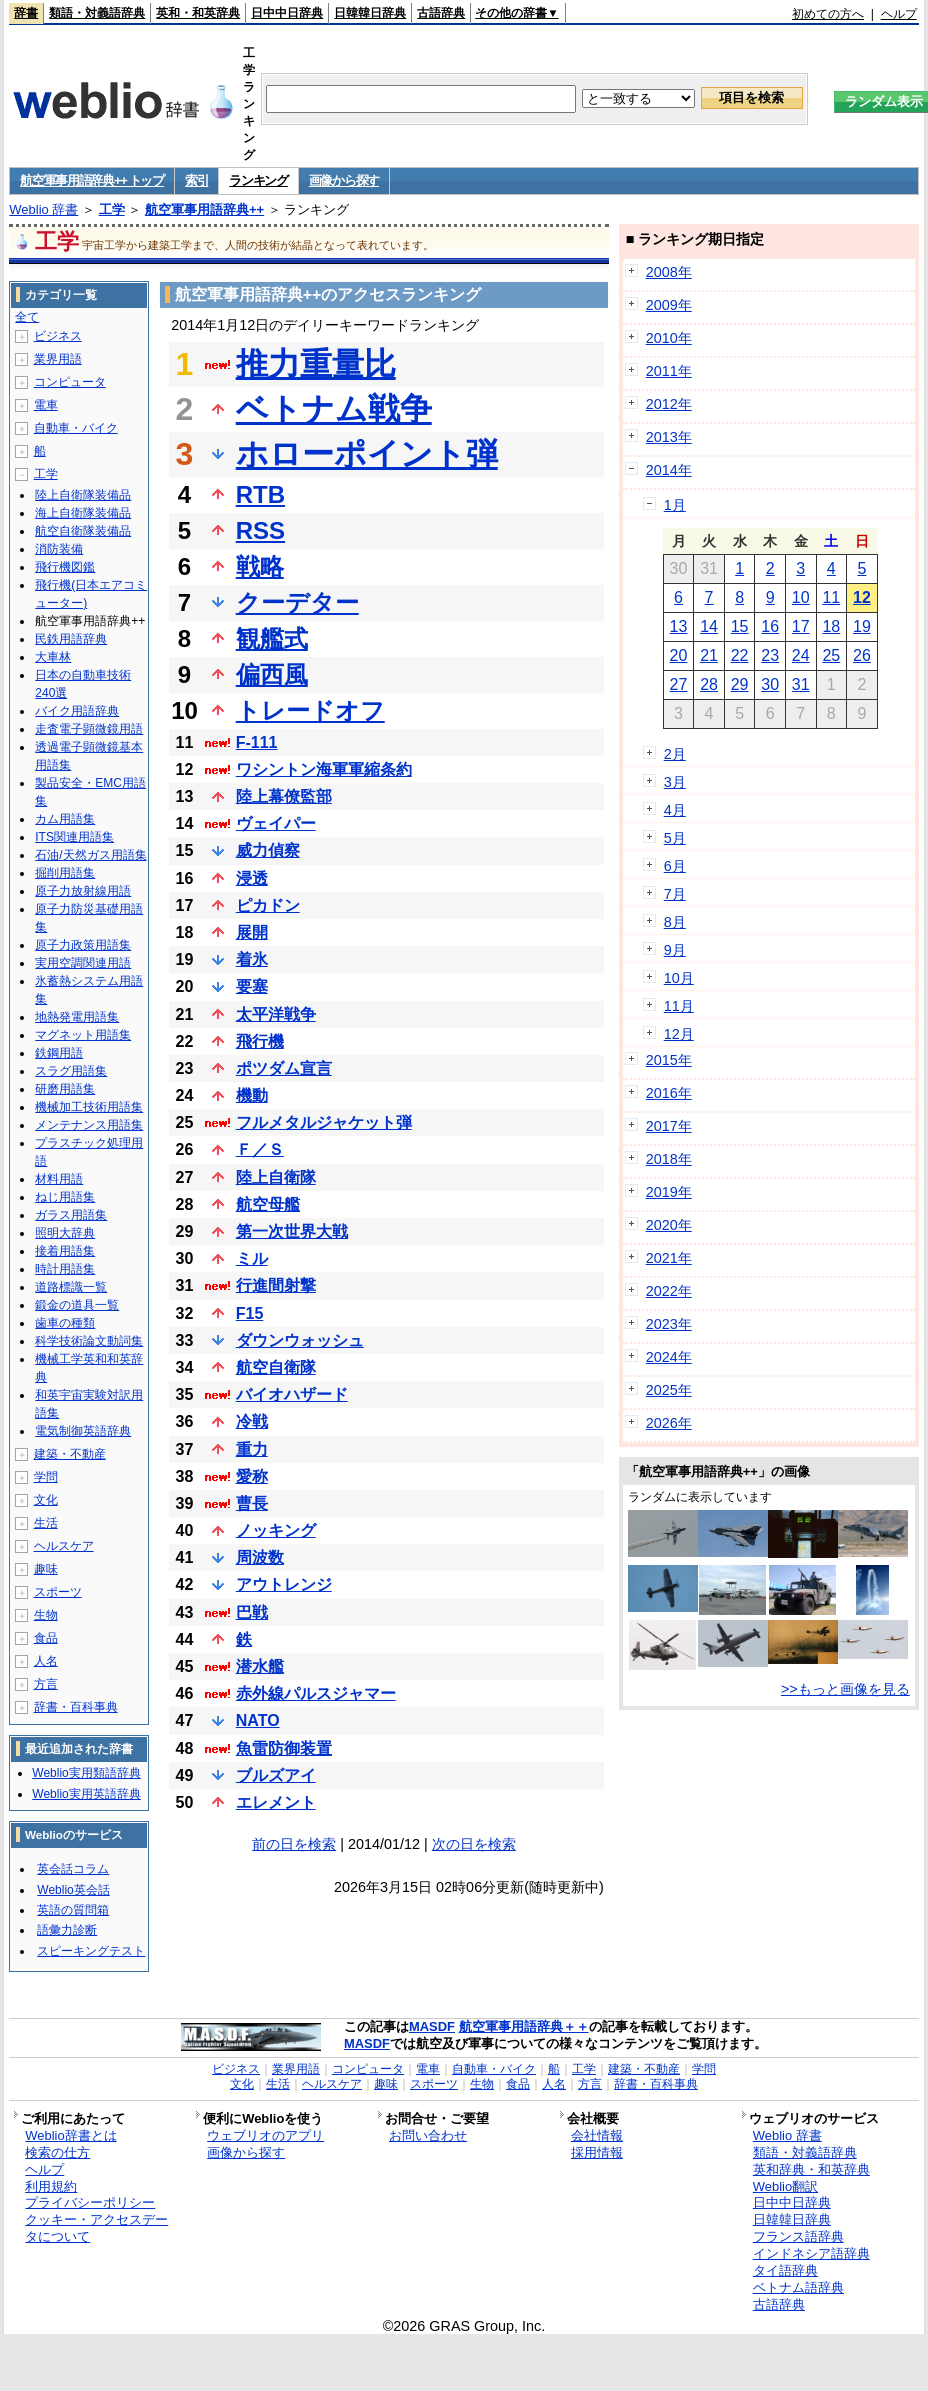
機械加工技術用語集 (89, 1107)
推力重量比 (316, 364)
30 (770, 684)
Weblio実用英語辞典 (86, 1794)
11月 (679, 1006)
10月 (679, 978)
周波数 (260, 1557)
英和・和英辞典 (198, 13)
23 (770, 655)
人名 (46, 1661)
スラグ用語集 (71, 1071)
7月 (675, 894)
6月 (675, 866)
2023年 (669, 1324)
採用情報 (597, 2152)
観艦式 (272, 638)
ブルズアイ (276, 1775)
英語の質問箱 (73, 1910)
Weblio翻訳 (785, 2186)
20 (679, 655)
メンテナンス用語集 (89, 1125)
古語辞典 (441, 13)
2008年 (669, 272)
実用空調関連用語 (83, 963)
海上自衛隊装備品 (83, 513)
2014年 (669, 470)
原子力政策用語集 (83, 945)
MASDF (432, 2026)
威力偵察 (268, 850)
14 (709, 626)
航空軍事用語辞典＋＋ (524, 2026)
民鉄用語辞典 (71, 639)
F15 (250, 1313)
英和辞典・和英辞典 (811, 2169)
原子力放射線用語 (83, 891)
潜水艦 (260, 1666)
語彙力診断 (67, 1930)
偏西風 (272, 674)
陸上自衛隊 (276, 1177)
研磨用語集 (65, 1089)
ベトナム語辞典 (798, 2287)
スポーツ (58, 1592)
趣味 (46, 1569)
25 (831, 655)
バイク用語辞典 (77, 711)
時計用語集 (65, 1269)
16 (770, 626)
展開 (252, 932)
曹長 (252, 1503)
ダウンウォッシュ (300, 1340)
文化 (46, 1500)
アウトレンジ (284, 1584)
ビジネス (58, 336)
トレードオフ (310, 710)
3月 (675, 782)
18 (831, 626)
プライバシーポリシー (90, 2202)
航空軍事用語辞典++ (204, 209)
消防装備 (59, 549)
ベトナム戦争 (334, 409)
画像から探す (344, 180)
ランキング (258, 180)
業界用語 (58, 359)
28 (709, 684)
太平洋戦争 (276, 1014)
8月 (675, 922)
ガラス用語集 (71, 1215)
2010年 (669, 338)
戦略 (260, 566)
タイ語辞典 (785, 2270)
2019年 (669, 1192)
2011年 (669, 371)
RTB (260, 494)
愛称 (252, 1476)
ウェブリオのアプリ (265, 2135)
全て (27, 317)
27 (679, 684)
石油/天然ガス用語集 (90, 855)
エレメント (276, 1802)
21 (709, 655)
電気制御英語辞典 (83, 1431)
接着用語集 (65, 1251)
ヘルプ (899, 14)
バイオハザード (292, 1394)
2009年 (669, 305)
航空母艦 (268, 1204)
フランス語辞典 (798, 2236)
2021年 (669, 1258)
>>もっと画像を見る (845, 1689)
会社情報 (597, 2135)
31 (801, 684)
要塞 (252, 986)
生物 (46, 1615)
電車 (46, 405)
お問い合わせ (428, 2135)
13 (679, 626)
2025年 (669, 1390)
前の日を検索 (294, 1844)
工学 (112, 209)
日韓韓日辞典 (370, 13)
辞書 (26, 13)
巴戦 (252, 1612)
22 (740, 655)
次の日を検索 (474, 1844)
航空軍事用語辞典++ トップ (92, 180)
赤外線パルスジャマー (316, 1693)
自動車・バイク (76, 428)
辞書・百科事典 (76, 1707)
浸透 (252, 878)
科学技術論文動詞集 (89, 1341)
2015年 (669, 1060)
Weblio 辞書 (43, 209)
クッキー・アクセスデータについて (96, 2228)
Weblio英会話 (73, 1890)
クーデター (297, 602)
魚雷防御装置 (284, 1748)
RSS (260, 530)
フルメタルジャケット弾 (324, 1122)
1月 (675, 505)
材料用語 (59, 1179)
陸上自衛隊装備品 (83, 495)
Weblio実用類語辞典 (86, 1773)
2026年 (669, 1423)
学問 (46, 1477)
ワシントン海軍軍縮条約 (324, 769)
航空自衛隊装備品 (83, 531)
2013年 (669, 437)
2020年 (669, 1225)
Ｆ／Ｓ (260, 1149)
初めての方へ (828, 14)
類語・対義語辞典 (97, 13)
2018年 (669, 1159)
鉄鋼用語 (59, 1053)
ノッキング (276, 1530)
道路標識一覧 (71, 1287)
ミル (252, 1258)
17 (801, 626)
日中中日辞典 (287, 13)
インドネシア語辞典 (811, 2253)
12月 (679, 1034)
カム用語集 (65, 819)
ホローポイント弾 (367, 454)
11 (831, 597)
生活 (46, 1523)
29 (740, 684)
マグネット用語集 (83, 1035)
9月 (675, 950)
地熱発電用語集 (77, 1017)
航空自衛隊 (276, 1367)
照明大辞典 (65, 1233)
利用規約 (51, 2186)
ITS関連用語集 (74, 837)
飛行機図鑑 (65, 567)
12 (862, 597)
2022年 (669, 1291)
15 (740, 626)
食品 (46, 1638)
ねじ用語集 (65, 1197)
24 (801, 655)
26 (862, 655)
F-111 (257, 742)
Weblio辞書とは (70, 2135)
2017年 (669, 1126)
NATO (258, 1720)
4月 (675, 810)
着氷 (252, 959)
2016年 (669, 1093)
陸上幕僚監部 (284, 796)
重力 (252, 1449)
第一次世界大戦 (292, 1231)
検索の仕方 (57, 2152)
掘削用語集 (65, 873)
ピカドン (268, 905)
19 (862, 626)
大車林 (53, 657)
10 (801, 597)
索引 (196, 180)
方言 (46, 1684)
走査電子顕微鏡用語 (89, 729)
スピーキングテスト (91, 1951)
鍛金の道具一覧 (77, 1305)
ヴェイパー (276, 823)
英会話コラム (73, 1869)
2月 (675, 754)
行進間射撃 (276, 1285)
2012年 (669, 404)
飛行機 (260, 1041)
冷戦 (252, 1421)
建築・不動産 (70, 1454)
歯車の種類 (65, 1323)
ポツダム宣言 (284, 1068)
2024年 (669, 1357)
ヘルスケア (64, 1546)
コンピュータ (70, 382)
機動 (252, 1095)
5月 (675, 838)
